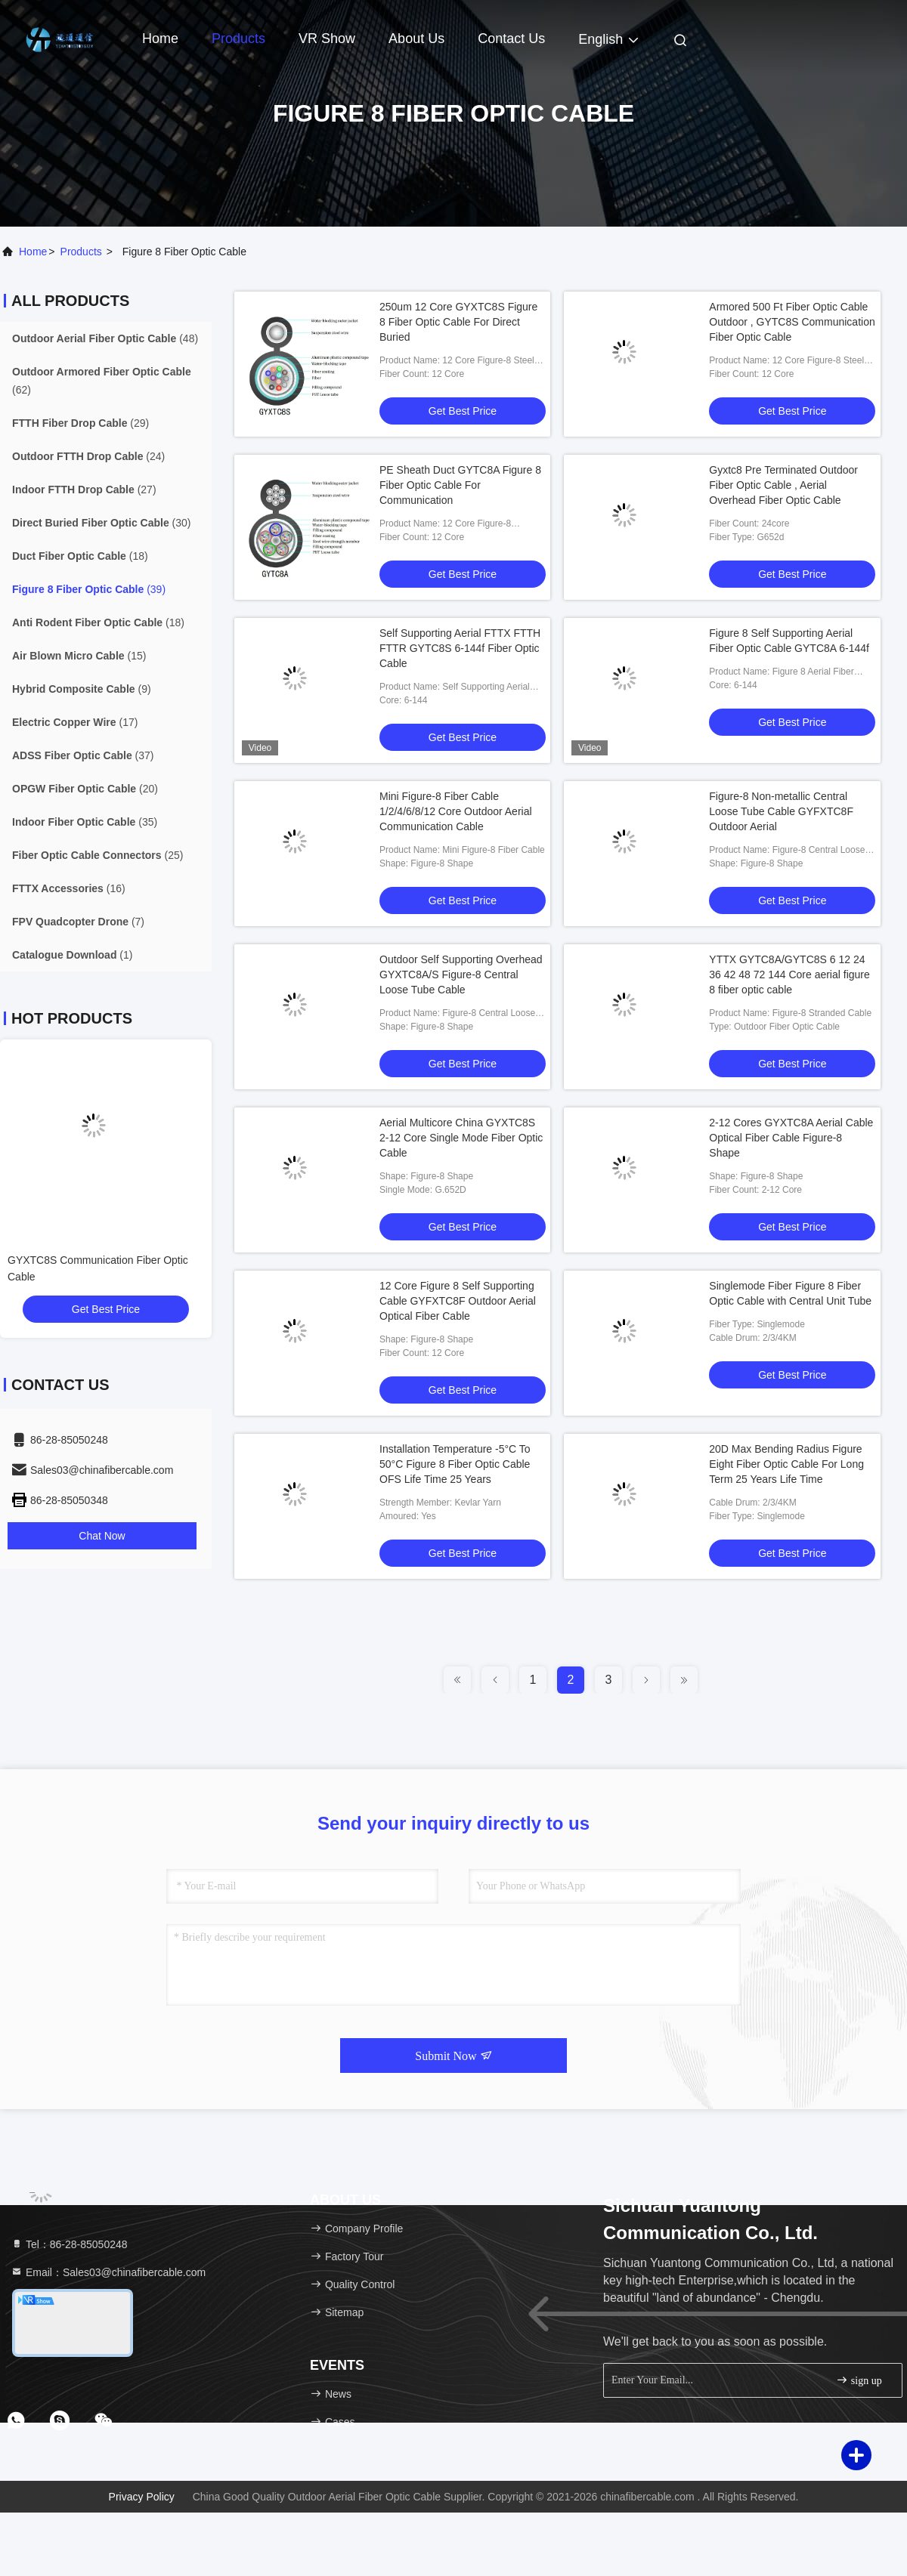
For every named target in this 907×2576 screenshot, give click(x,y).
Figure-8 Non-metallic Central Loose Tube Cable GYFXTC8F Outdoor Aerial (781, 811)
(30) (101, 523)
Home (160, 38)
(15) (79, 656)
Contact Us (511, 38)
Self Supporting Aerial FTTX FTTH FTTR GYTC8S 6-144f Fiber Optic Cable (459, 648)
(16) (68, 888)
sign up (858, 2380)
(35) (84, 822)
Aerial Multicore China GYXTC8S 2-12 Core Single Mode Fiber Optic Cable (461, 1138)
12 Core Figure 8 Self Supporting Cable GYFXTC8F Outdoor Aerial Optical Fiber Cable (457, 1301)
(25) (97, 855)
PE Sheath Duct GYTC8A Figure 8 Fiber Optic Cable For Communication (460, 485)
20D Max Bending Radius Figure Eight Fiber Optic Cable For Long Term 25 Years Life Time (786, 1464)
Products (238, 38)
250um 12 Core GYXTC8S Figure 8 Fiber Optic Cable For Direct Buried (458, 322)
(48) (105, 338)
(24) (88, 456)
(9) (81, 689)
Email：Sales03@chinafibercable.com (108, 2272)
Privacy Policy (142, 2497)
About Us (416, 38)
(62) (101, 381)
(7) (78, 922)
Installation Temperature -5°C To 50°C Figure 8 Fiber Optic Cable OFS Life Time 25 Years (455, 1464)
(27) (84, 489)
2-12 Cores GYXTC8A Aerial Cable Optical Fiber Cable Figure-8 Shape (791, 1138)
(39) (89, 589)
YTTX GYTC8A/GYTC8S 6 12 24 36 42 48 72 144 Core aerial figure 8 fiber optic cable (789, 974)
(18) (80, 556)
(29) (80, 423)
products (81, 252)
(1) (72, 955)
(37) (83, 755)
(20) (85, 789)
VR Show (327, 38)
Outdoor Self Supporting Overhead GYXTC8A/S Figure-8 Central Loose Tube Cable (461, 974)
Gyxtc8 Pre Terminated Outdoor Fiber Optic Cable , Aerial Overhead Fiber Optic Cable (783, 485)
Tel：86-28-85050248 (69, 2244)
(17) (75, 722)
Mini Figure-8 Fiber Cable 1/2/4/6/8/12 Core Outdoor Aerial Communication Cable (455, 811)
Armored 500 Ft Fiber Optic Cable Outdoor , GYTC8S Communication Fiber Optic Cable (791, 322)
